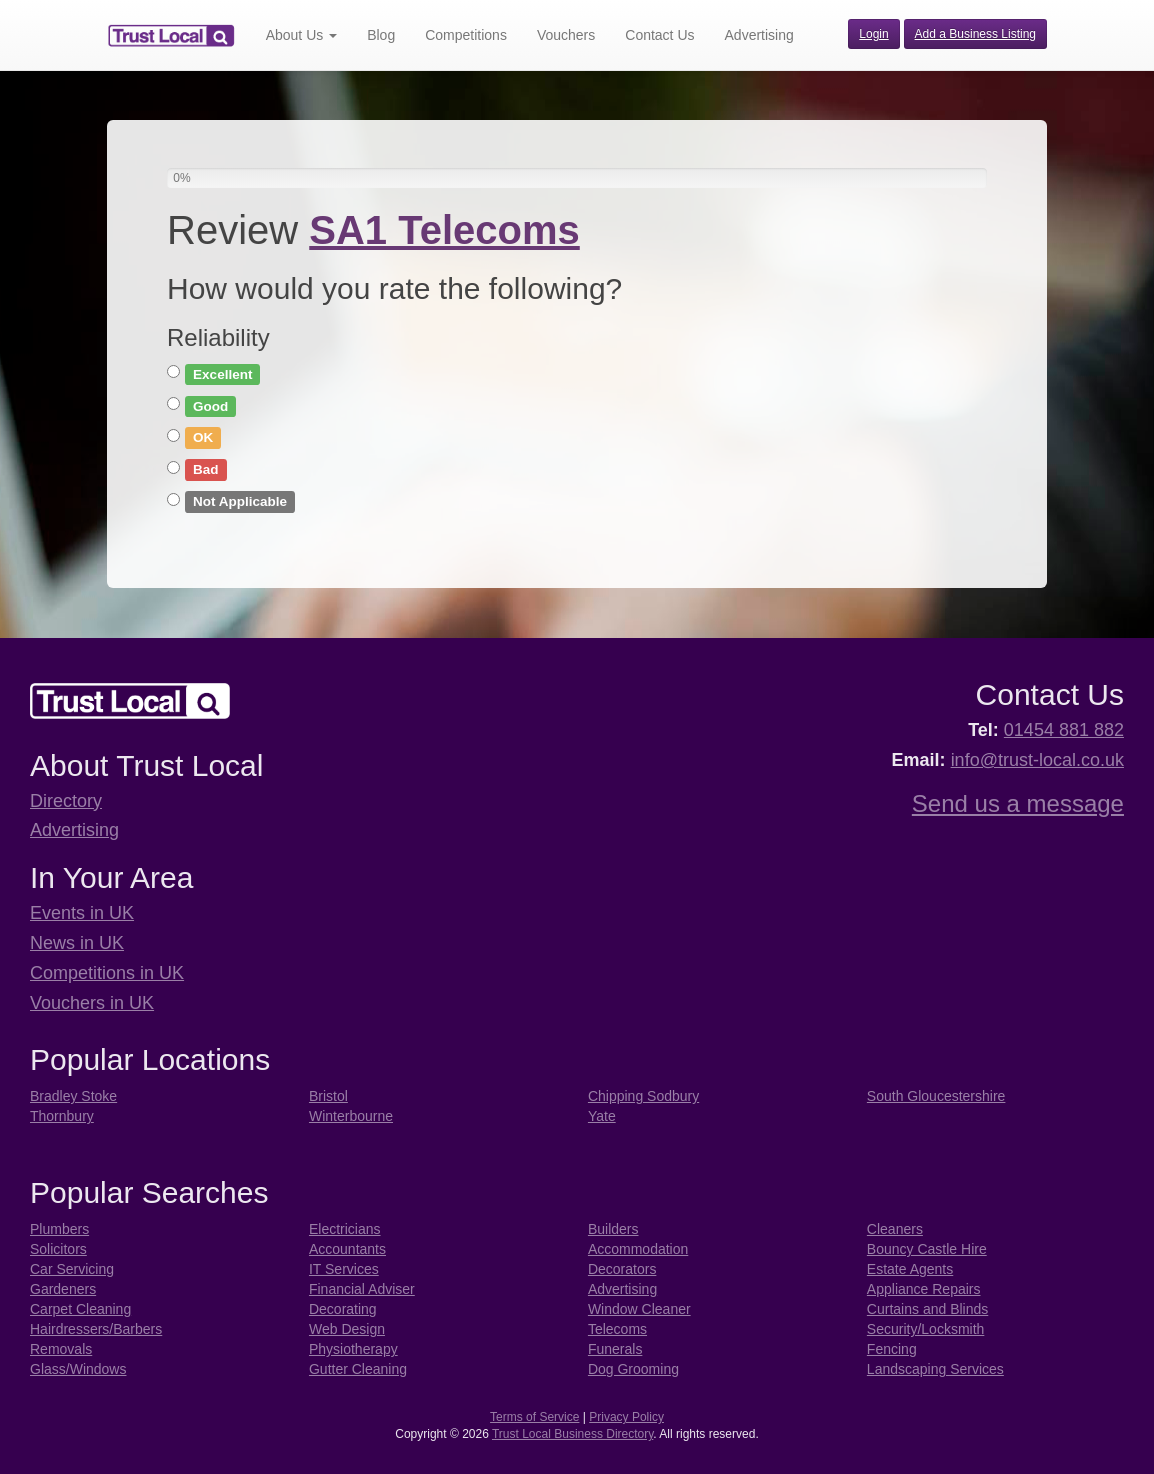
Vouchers (566, 35)
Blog (381, 35)
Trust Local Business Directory (572, 1434)
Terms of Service (534, 1417)
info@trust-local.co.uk (1037, 760)
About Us (301, 35)
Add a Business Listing (975, 34)
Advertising (759, 35)
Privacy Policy (626, 1417)
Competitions (466, 35)
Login (873, 34)
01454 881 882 (1064, 730)
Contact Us (659, 35)
